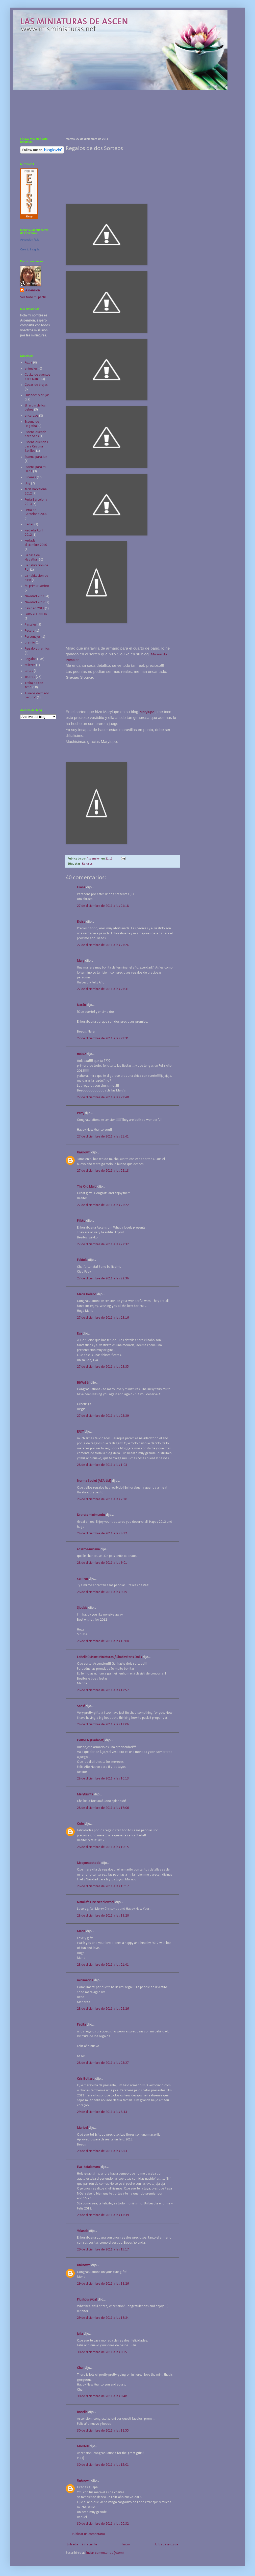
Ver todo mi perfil (33, 297)
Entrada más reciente (82, 2544)
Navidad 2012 (35, 602)
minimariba (85, 1980)
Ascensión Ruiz (29, 239)
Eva (79, 1334)
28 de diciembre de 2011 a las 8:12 (102, 1533)
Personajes (33, 637)
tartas (29, 671)
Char (80, 2368)
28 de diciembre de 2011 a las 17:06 (103, 1808)
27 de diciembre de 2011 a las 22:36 (103, 1278)
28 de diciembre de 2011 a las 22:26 (103, 2009)
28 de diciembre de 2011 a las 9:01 (102, 1563)
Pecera (30, 631)
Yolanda (82, 2231)
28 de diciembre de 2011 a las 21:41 (103, 1965)
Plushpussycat (87, 2300)
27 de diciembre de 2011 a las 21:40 (103, 1097)
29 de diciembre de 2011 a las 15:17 (103, 2249)
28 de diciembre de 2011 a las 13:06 (103, 1724)
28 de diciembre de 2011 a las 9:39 (102, 1592)
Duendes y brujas (37, 395)
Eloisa (81, 922)
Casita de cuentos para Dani (37, 377)
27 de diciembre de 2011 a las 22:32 (103, 1244)
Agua (28, 362)
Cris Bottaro (85, 2079)
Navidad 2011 (35, 596)
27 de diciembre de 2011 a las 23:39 (103, 1416)
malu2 (81, 1054)
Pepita (81, 2025)
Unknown (83, 1152)
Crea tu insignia (29, 249)
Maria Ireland (86, 1294)
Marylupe (146, 712)
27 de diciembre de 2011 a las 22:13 (103, 1171)
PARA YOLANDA (36, 614)
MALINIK (83, 2446)
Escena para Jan (36, 457)
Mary (80, 961)
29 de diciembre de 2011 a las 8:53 (102, 2151)
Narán (81, 1005)
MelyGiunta (85, 1794)
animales (31, 369)
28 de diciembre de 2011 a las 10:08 (103, 1641)
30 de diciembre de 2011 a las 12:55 (103, 2431)
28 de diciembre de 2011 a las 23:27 (103, 2063)
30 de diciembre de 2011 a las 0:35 (102, 2352)
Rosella (82, 2412)
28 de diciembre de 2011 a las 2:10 (102, 1499)
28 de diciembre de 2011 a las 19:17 (103, 1886)
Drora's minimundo (91, 1515)
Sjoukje (82, 1608)
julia (80, 2334)
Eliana (81, 887)
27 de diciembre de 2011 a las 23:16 (103, 1318)
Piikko (81, 1221)
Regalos (87, 863)
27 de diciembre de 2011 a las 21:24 (103, 945)
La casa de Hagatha (32, 557)
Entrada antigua (166, 2544)
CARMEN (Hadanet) (90, 1740)
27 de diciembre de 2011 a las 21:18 (103, 906)
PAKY (80, 1432)
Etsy (27, 483)
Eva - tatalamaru (88, 2167)
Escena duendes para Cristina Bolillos (36, 446)
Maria (81, 1931)
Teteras (30, 677)
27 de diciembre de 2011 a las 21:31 (103, 989)
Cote (80, 1824)
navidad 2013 (34, 608)
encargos (31, 416)
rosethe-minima (88, 1549)
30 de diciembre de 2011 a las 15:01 (103, 2465)
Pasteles (31, 625)
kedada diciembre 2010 (36, 543)
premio (30, 643)
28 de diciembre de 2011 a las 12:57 (103, 1690)
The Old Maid (86, 1187)
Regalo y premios (37, 649)
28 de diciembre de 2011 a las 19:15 (103, 1847)
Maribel (82, 2128)
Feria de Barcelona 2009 (36, 512)
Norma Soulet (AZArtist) (94, 1481)
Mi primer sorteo (37, 586)
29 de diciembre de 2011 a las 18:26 (103, 2284)
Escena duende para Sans (35, 434)
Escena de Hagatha (32, 424)
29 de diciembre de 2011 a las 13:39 (103, 2215)
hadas (29, 524)
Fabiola (82, 1260)
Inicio (126, 2544)
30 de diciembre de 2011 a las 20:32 (103, 2524)
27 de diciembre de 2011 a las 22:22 (103, 1205)
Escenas (30, 477)
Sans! (81, 1706)
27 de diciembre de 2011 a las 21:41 (103, 1137)
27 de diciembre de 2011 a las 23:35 (103, 1367)
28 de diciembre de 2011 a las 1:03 (102, 1465)
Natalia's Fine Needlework (95, 1902)
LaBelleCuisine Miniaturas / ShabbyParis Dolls (109, 1657)
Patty (80, 1113)
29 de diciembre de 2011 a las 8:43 (102, 2112)
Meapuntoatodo (88, 1863)
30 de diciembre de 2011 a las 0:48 (102, 2396)
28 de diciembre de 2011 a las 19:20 (103, 1916)
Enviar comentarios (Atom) (105, 2553)
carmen (82, 1579)
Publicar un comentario (88, 2534)
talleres (30, 665)
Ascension (32, 290)
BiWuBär (83, 1383)
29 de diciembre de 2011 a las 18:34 (103, 2318)
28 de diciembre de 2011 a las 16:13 (103, 1778)
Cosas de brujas (36, 385)
